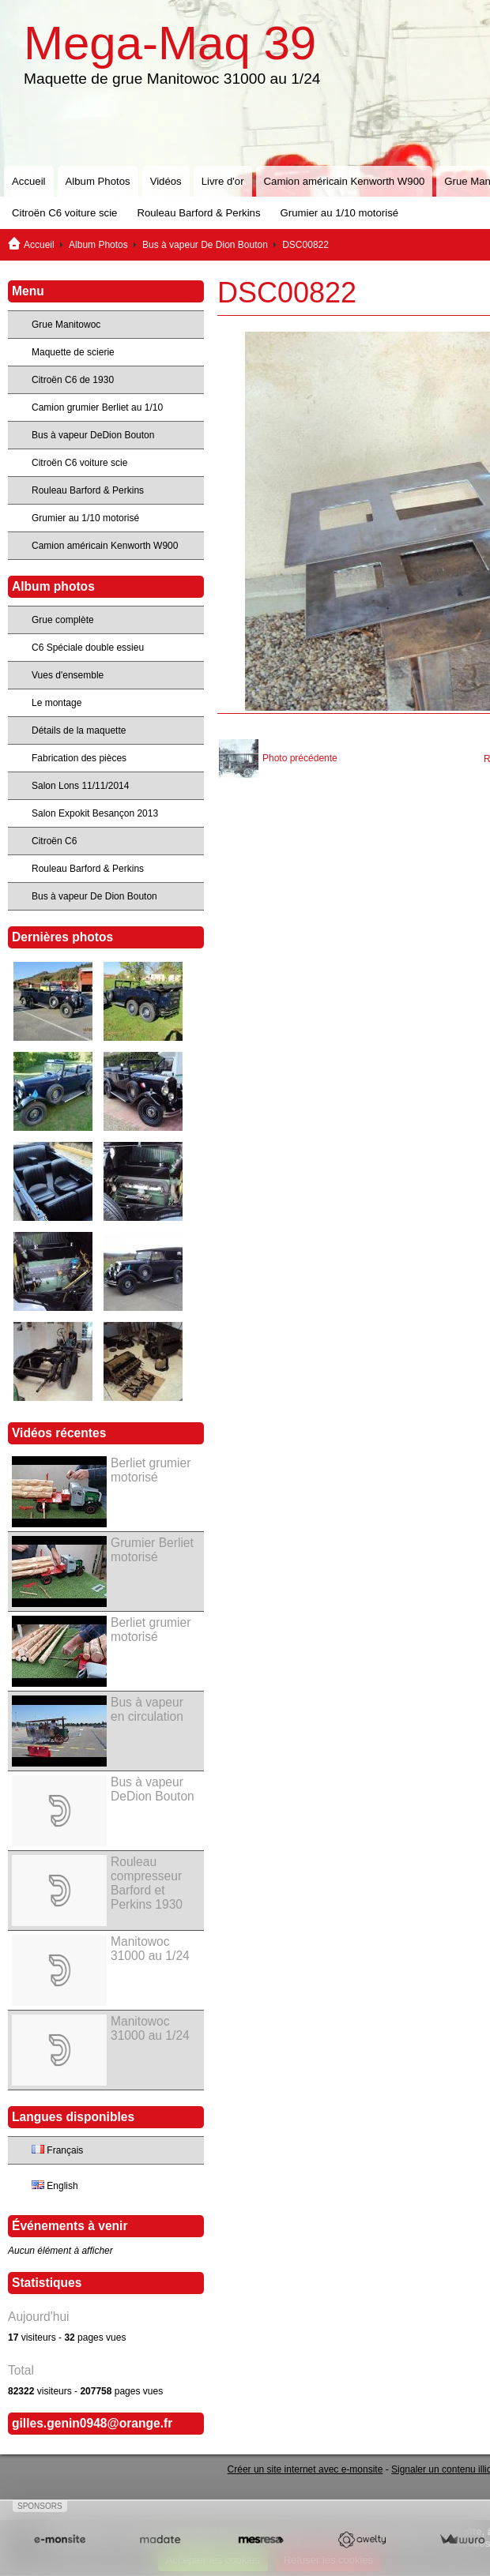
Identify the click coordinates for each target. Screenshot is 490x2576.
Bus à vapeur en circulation (147, 1709)
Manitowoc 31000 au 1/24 (150, 1948)
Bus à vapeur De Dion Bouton (205, 244)
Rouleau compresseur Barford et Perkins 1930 (147, 1883)
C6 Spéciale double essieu (88, 647)
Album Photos (98, 181)
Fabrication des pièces (79, 758)
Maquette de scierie (73, 352)
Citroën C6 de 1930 (73, 379)
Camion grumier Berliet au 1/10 (97, 407)
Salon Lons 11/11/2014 (80, 785)
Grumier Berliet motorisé (152, 1550)
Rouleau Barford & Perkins (198, 213)
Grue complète (63, 619)
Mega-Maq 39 (170, 43)
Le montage (56, 702)
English (55, 2185)
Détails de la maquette (79, 730)
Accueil (29, 181)
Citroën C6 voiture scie (64, 213)
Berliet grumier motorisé (150, 1470)
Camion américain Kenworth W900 (344, 181)
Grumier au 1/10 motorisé (340, 213)
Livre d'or (223, 181)
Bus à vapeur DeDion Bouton (93, 435)
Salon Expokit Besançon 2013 (95, 813)
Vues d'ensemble (68, 675)
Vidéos (166, 181)
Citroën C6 (54, 841)
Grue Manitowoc (66, 324)
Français (57, 2150)
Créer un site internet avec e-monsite (305, 2469)
